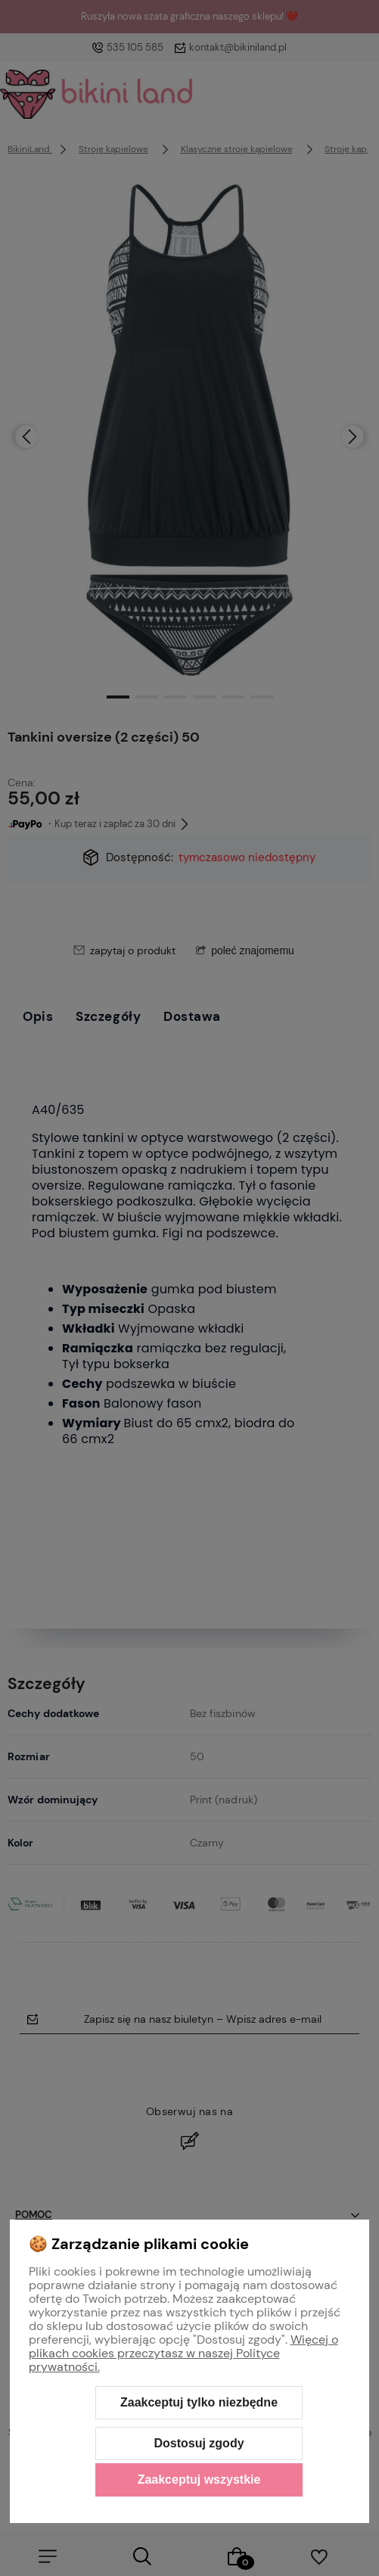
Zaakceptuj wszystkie (199, 2479)
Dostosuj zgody (199, 2443)
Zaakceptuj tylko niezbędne (199, 2402)
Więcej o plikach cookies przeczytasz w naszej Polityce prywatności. (183, 2353)
